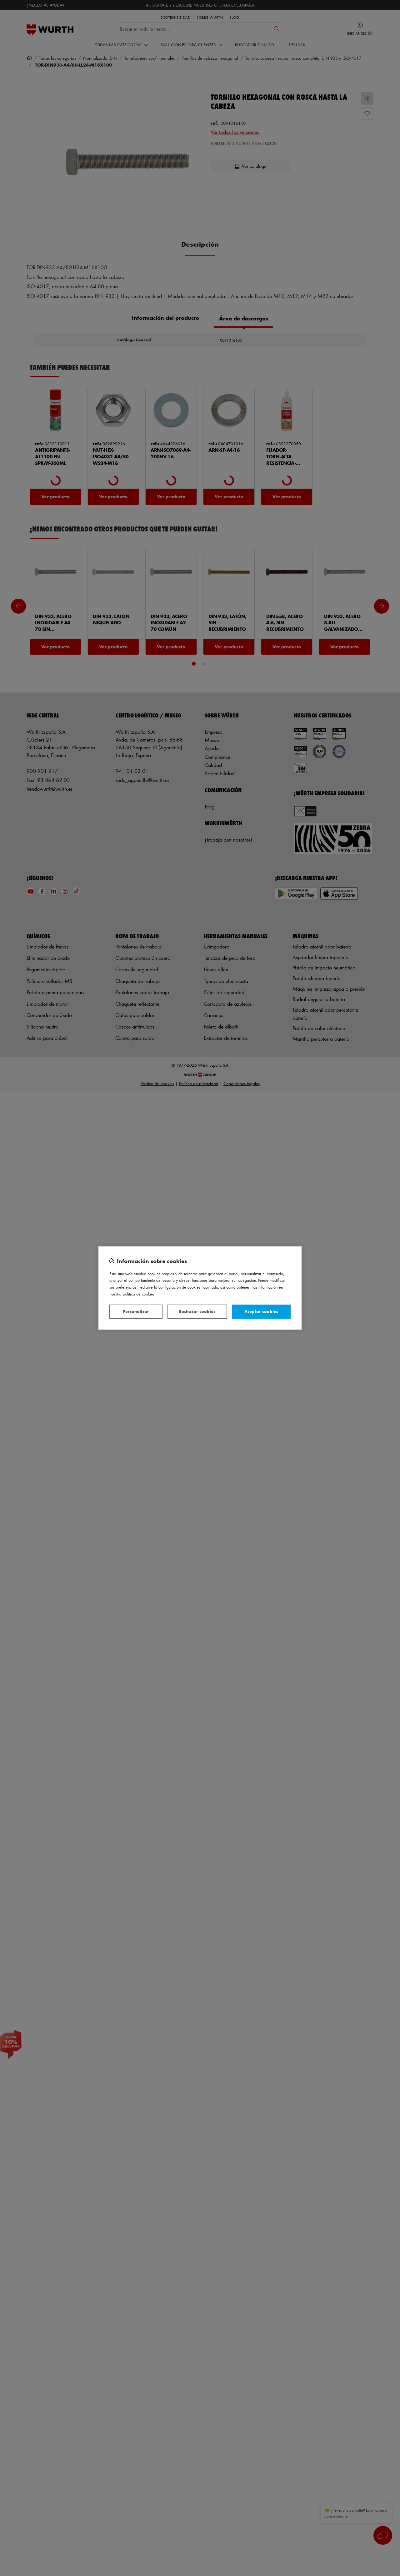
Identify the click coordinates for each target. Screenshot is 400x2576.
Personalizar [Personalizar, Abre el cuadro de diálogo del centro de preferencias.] (136, 1311)
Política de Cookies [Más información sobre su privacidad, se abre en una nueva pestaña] (139, 1293)
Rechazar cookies (197, 1311)
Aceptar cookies (261, 1311)
